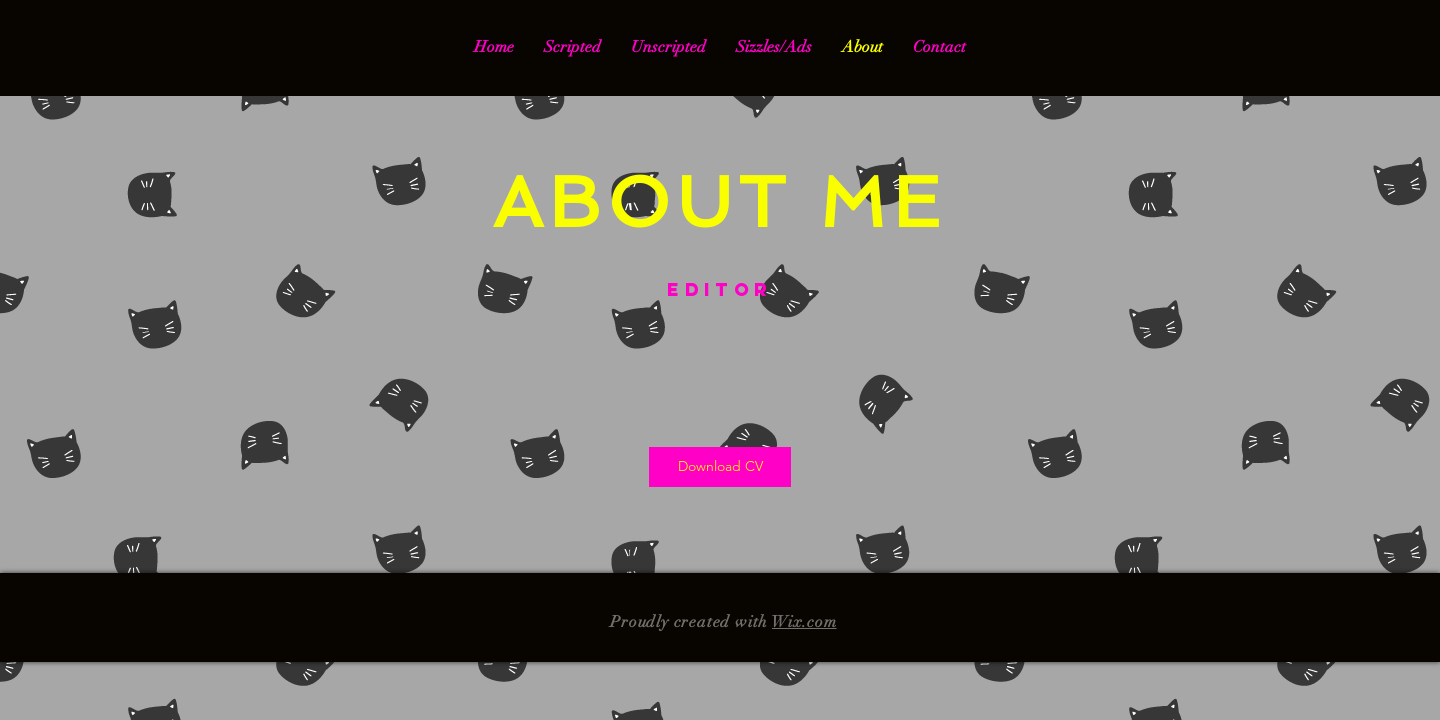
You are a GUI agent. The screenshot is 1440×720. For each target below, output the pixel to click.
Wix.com (804, 622)
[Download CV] (720, 467)
